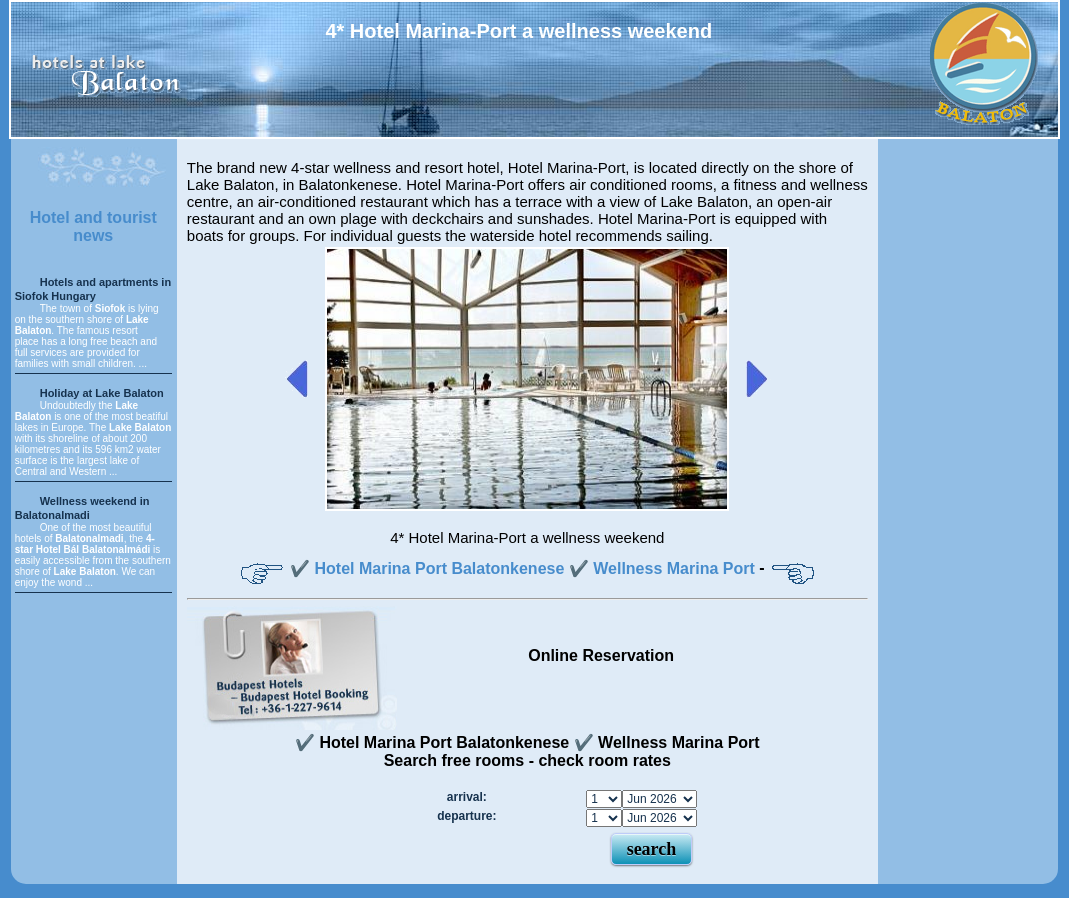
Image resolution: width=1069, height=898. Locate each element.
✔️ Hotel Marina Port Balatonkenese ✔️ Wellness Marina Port (522, 568)
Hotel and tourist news (93, 226)
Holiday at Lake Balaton (102, 393)
